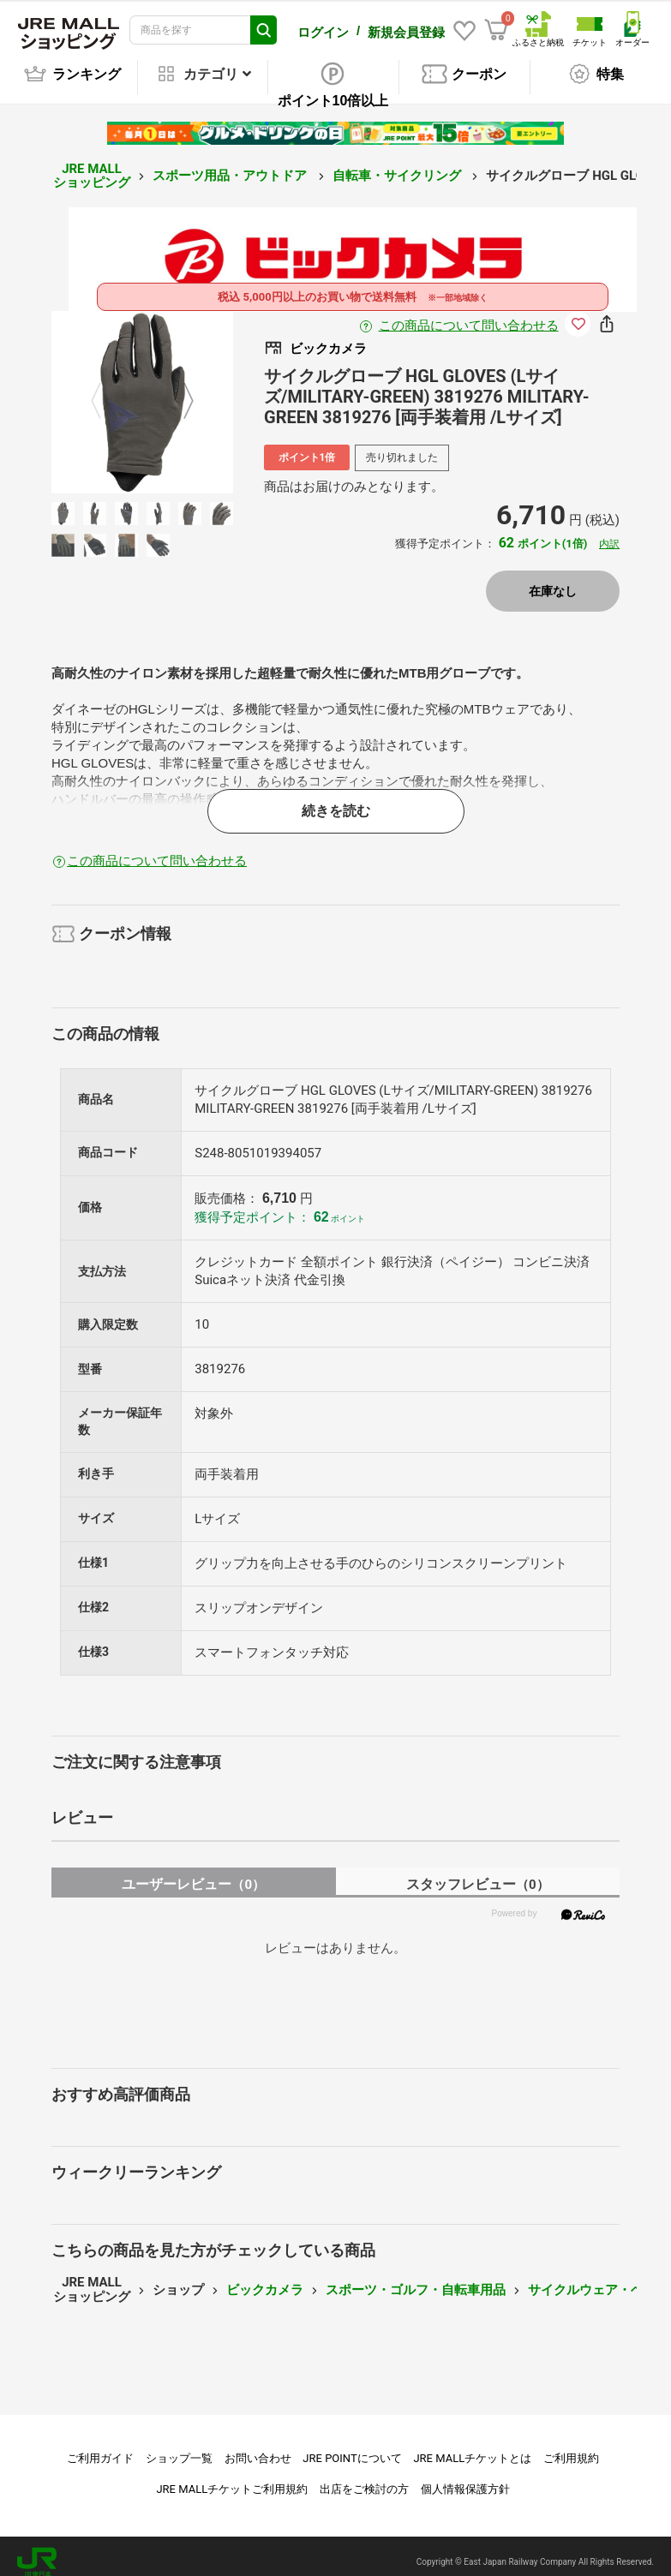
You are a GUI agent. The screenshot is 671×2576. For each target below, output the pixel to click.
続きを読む (336, 799)
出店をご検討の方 (364, 2477)
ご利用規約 (571, 2446)
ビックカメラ (264, 2278)
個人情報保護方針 (465, 2477)
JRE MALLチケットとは (472, 2446)
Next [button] (178, 390)
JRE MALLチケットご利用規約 (232, 2477)
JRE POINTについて (352, 2446)
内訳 (609, 532)
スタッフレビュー (477, 1872)
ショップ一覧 (179, 2446)
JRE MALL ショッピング (91, 164)
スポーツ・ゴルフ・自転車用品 (416, 2278)
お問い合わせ (258, 2446)
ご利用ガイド (100, 2446)
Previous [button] (106, 390)
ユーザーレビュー (193, 1872)
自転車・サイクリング (398, 163)
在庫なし (553, 579)
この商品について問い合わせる (469, 313)
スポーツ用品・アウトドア (231, 163)
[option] (142, 390)
